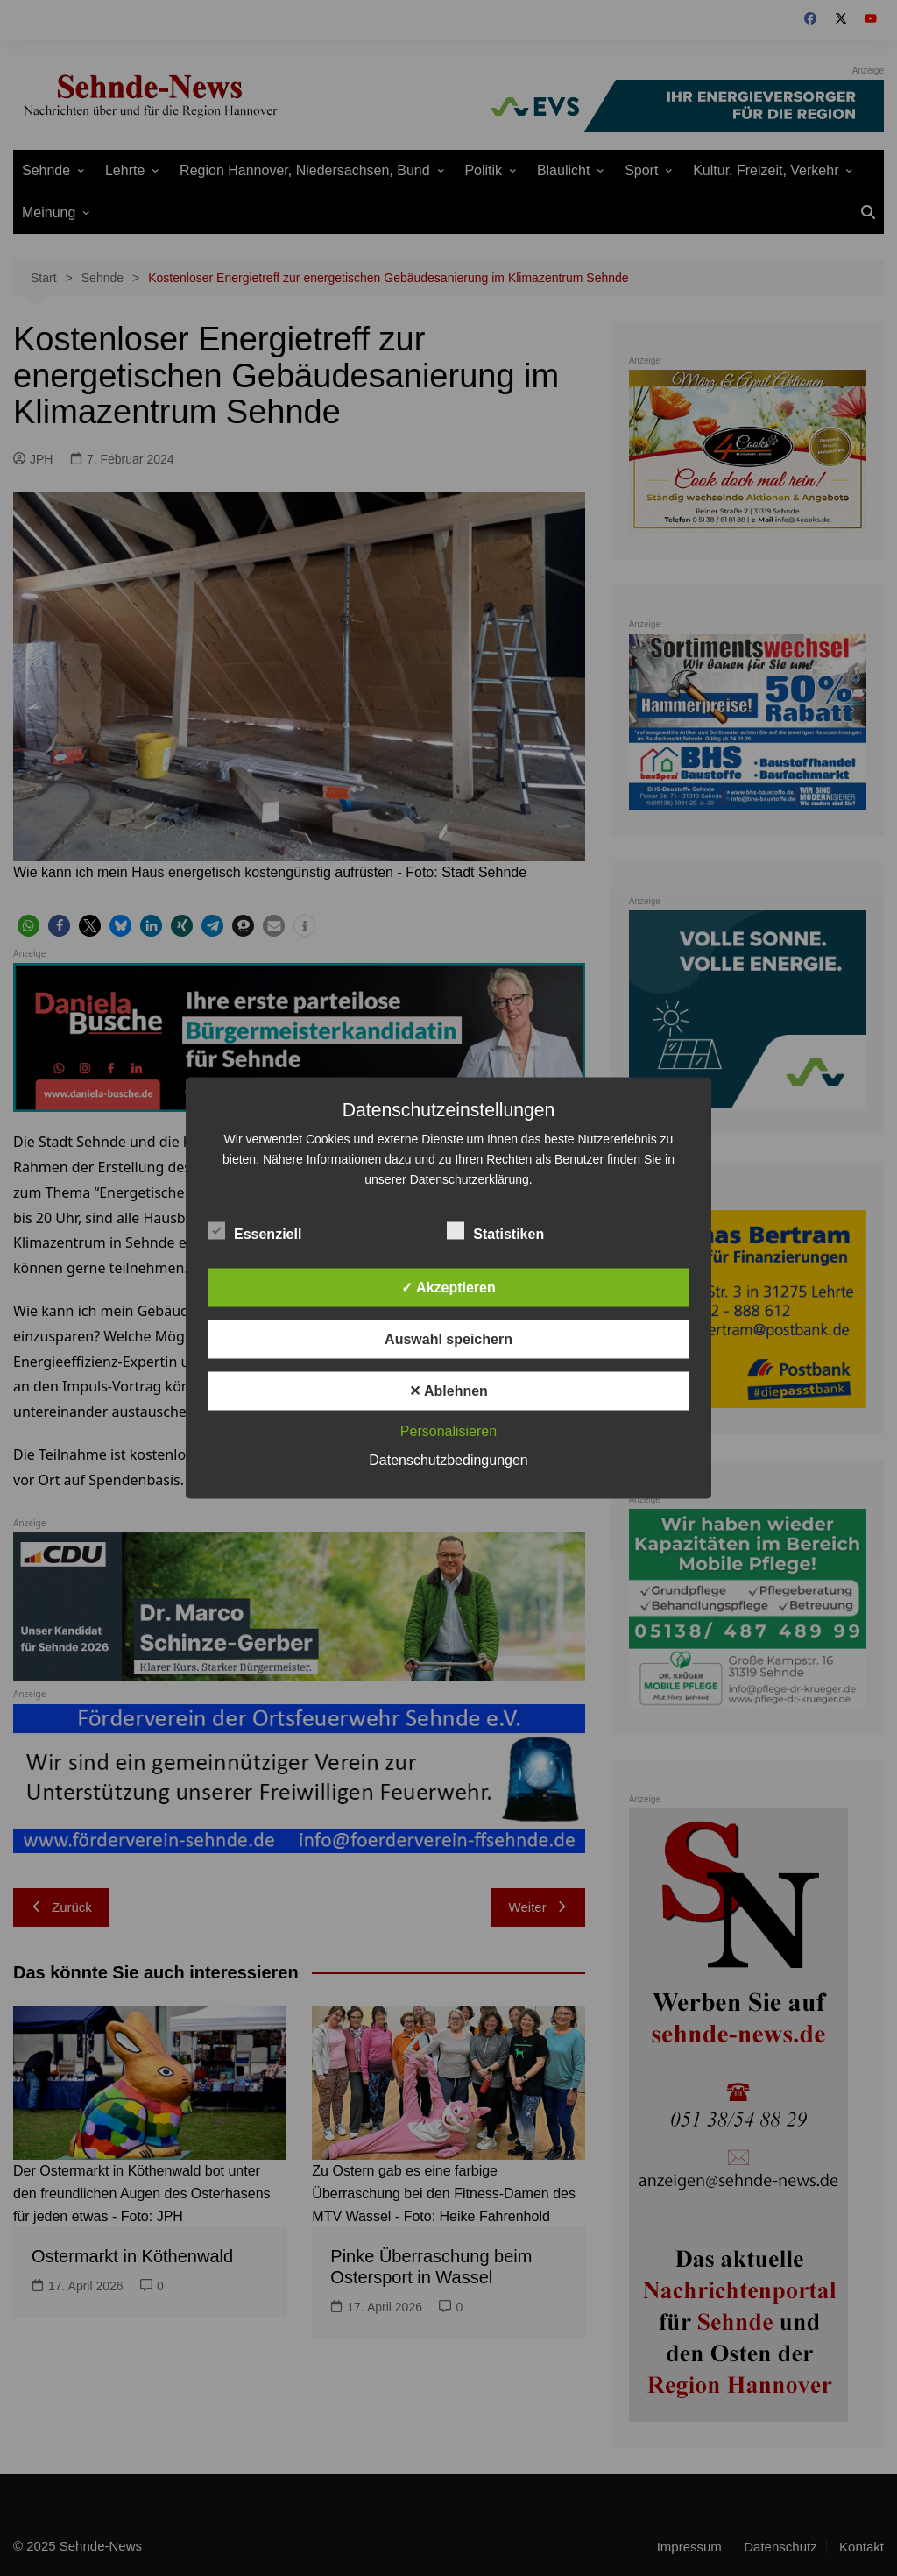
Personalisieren (448, 1431)
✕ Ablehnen (448, 1391)
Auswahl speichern (448, 1339)
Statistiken (495, 1231)
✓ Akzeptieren (448, 1287)
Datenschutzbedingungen (448, 1460)
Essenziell (254, 1231)
